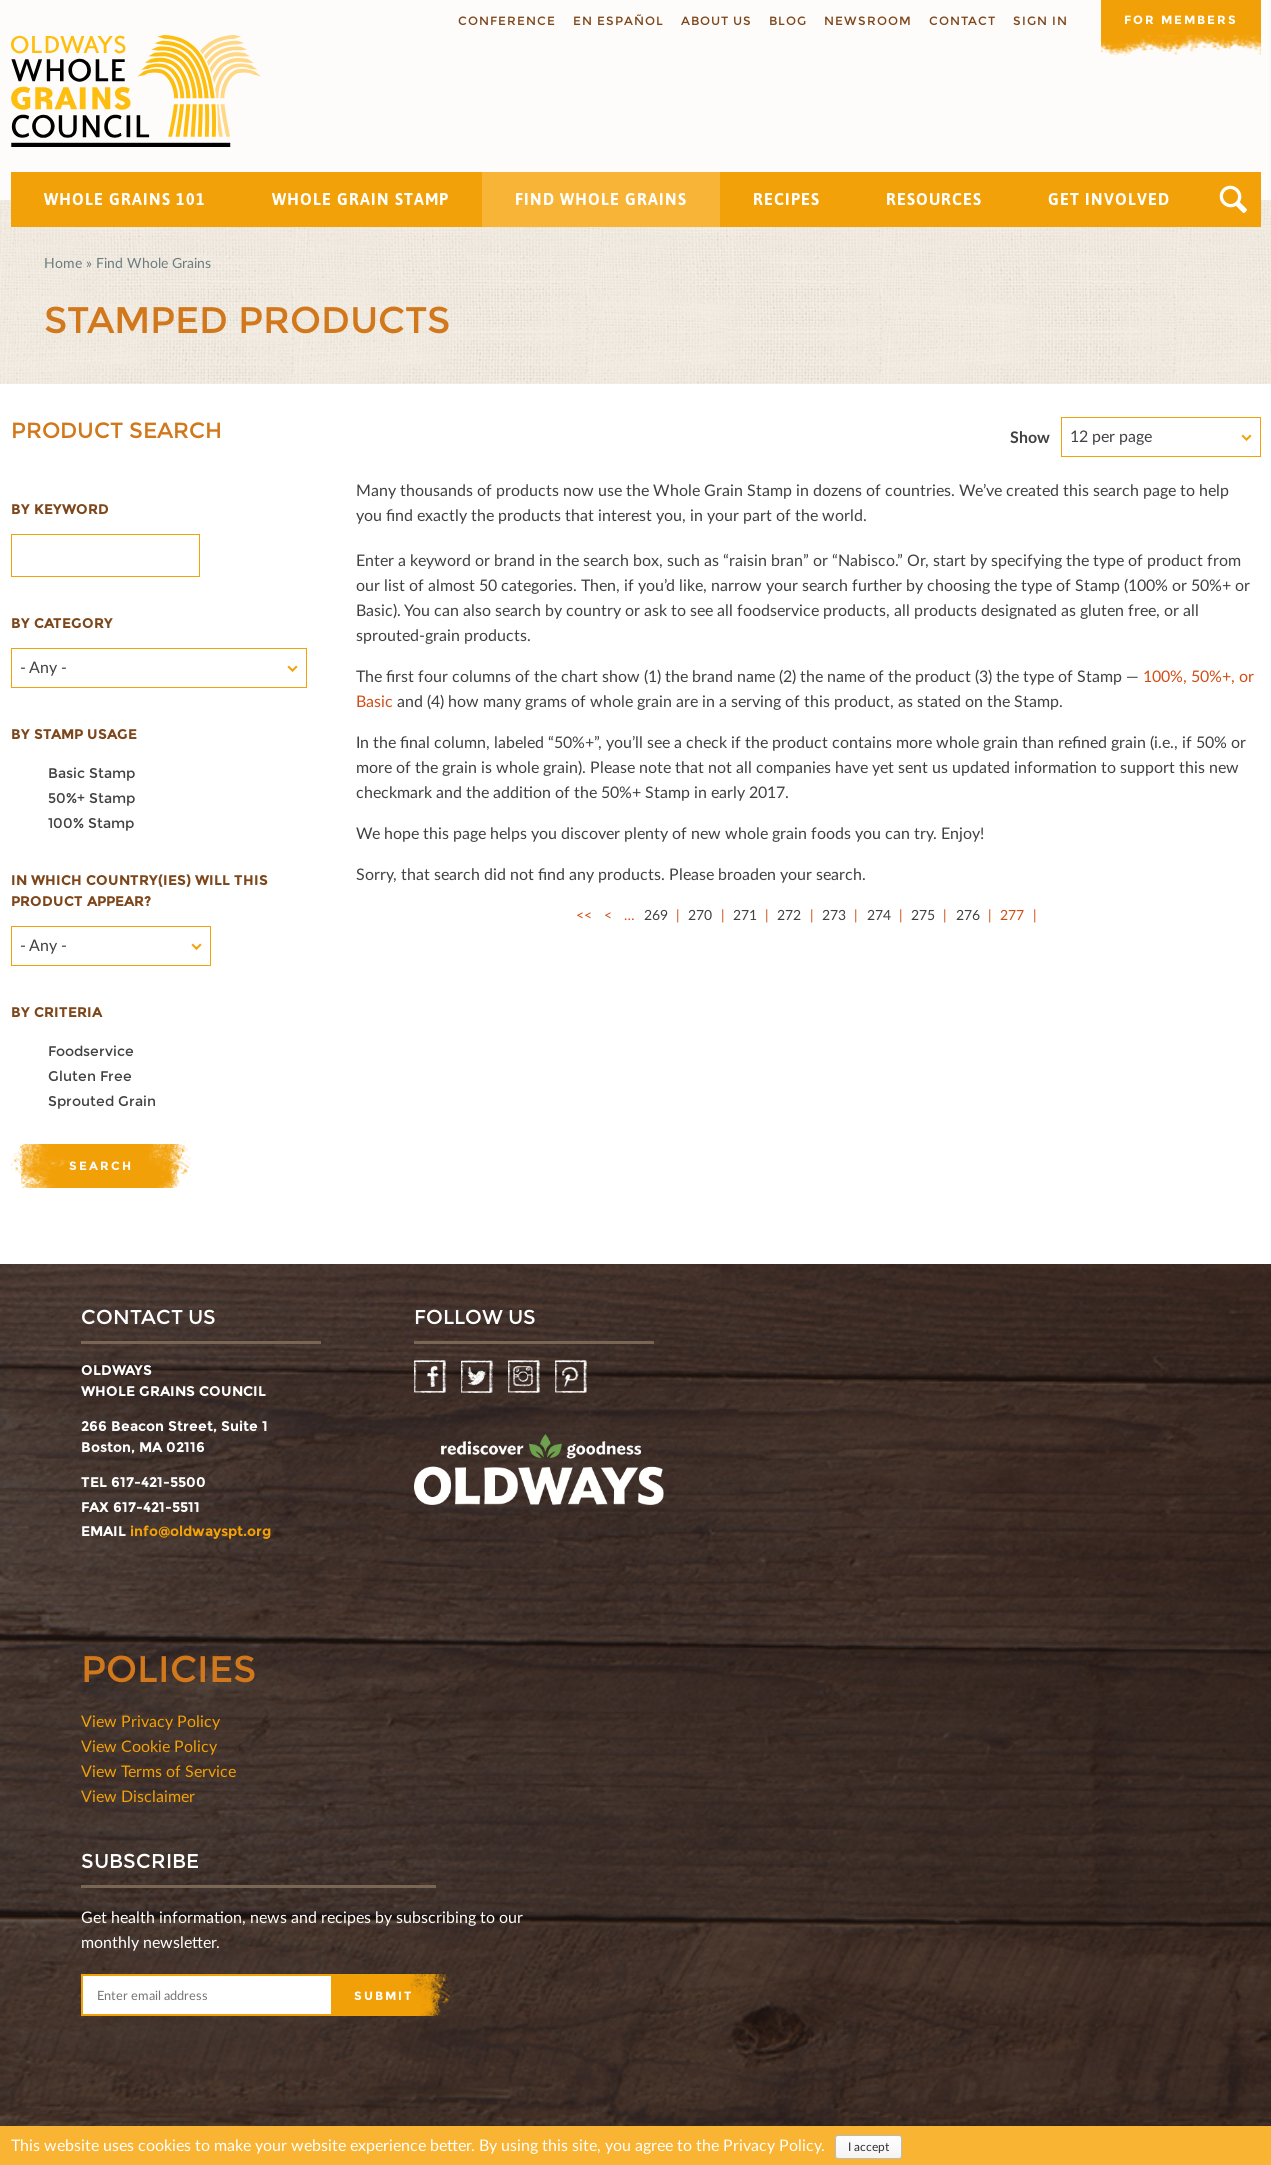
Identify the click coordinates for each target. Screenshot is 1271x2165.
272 (789, 914)
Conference (507, 20)
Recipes (786, 199)
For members (1181, 19)
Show (1030, 436)
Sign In (1040, 20)
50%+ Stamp (91, 798)
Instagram (525, 1377)
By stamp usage (74, 734)
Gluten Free (90, 1076)
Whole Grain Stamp (360, 199)
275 (923, 914)
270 (700, 914)
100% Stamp (91, 823)
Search (1233, 199)
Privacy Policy (772, 2145)
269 (656, 914)
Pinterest (572, 1377)
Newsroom (868, 20)
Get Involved (1109, 199)
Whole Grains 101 (125, 199)
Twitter (478, 1377)
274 (879, 914)
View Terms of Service (158, 1770)
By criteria (56, 1012)
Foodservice (91, 1051)
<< (584, 914)
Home (63, 262)
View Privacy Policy (150, 1720)
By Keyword (60, 509)
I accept (868, 2147)
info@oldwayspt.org (200, 1531)
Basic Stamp (91, 773)
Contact (962, 20)
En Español (618, 20)
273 (834, 914)
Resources (934, 199)
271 (745, 914)
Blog (788, 20)
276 (968, 914)
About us (716, 20)
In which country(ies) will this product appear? (139, 890)
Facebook (431, 1377)
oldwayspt (539, 1478)
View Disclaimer (138, 1795)
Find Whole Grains (601, 199)
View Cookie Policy (149, 1745)
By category (62, 623)
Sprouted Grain (102, 1101)
